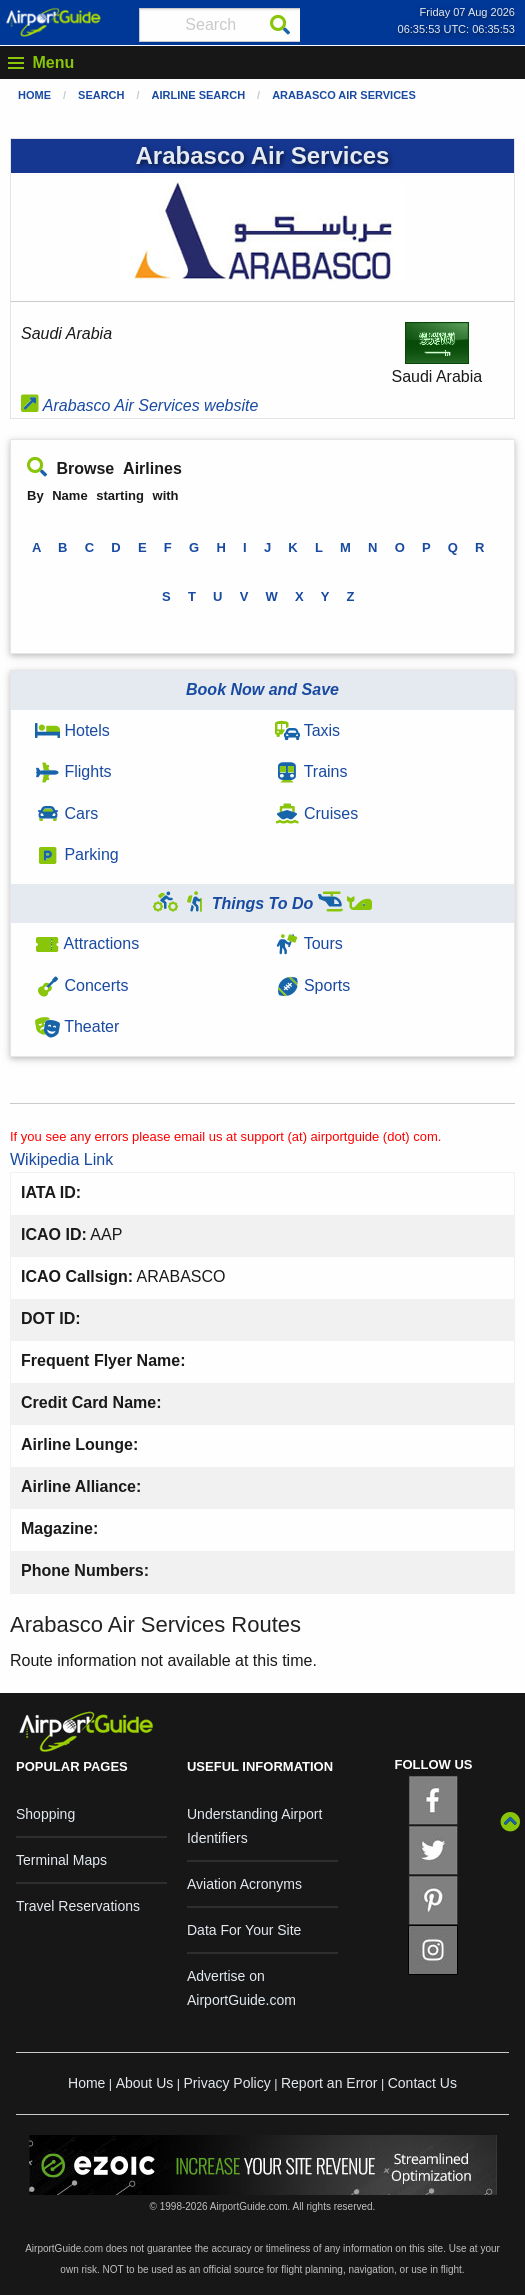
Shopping (45, 1814)
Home (34, 95)
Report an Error (329, 2083)
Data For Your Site (244, 1930)
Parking (77, 854)
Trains (311, 771)
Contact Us (422, 2083)
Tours (309, 943)
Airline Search (199, 95)
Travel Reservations (78, 1906)
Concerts (81, 985)
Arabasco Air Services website (139, 405)
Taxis (308, 730)
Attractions (87, 943)
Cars (66, 813)
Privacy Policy (227, 2083)
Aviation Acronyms (244, 1884)
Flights (73, 771)
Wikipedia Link (61, 1159)
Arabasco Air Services (344, 95)
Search (101, 95)
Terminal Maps (61, 1860)
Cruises (317, 813)
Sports (313, 985)
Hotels (72, 730)
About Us (145, 2083)
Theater (77, 1026)
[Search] (280, 25)
